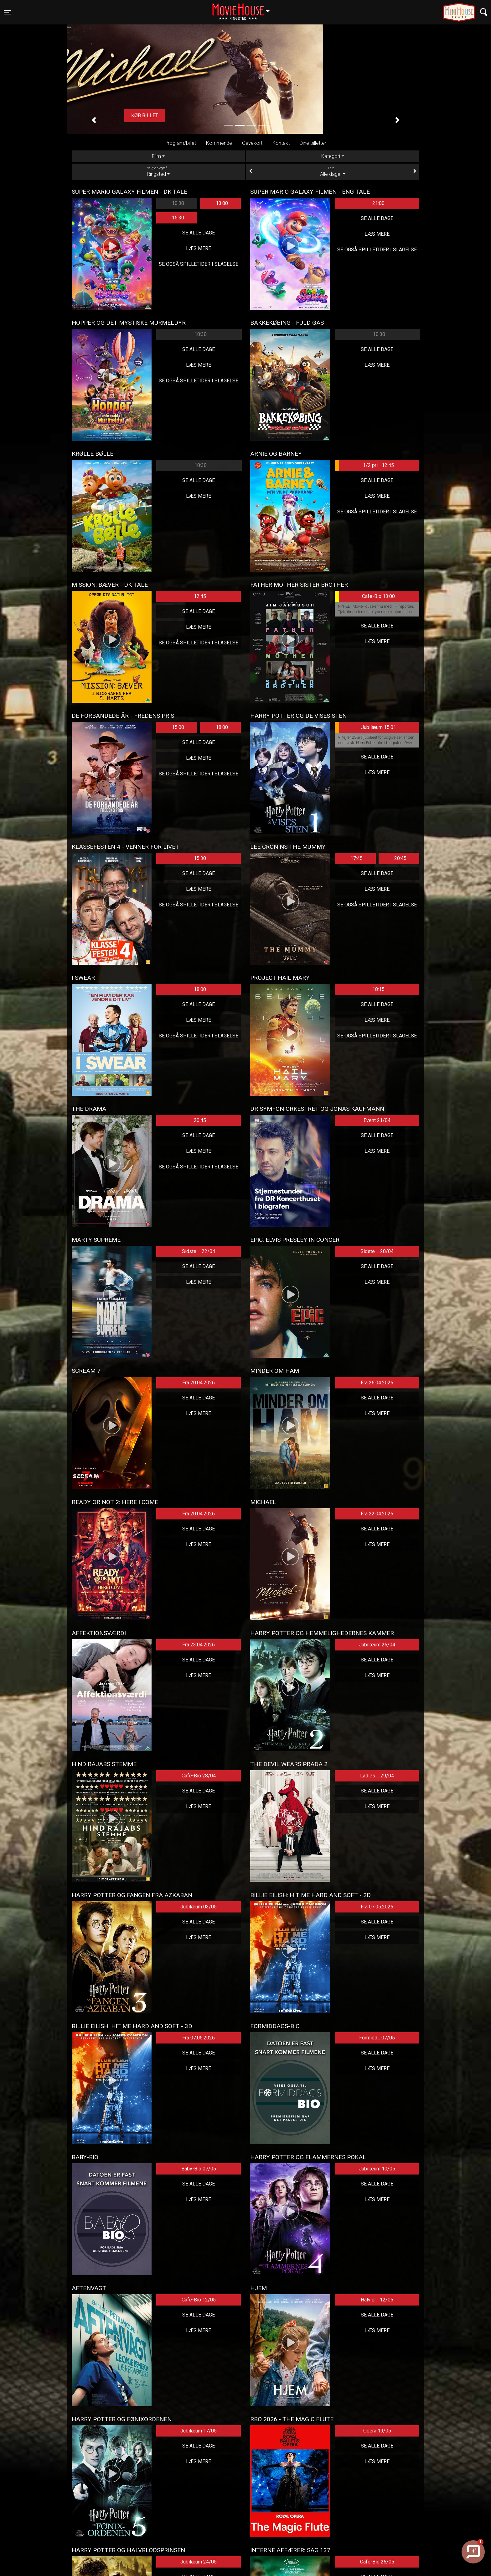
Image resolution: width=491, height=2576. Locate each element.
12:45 (200, 596)
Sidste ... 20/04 (377, 1251)
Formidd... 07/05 (377, 2038)
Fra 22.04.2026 (377, 1514)
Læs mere (198, 248)
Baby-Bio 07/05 (198, 2169)
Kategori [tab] (330, 156)
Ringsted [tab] (158, 171)
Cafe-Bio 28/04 (199, 1776)
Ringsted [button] (244, 8)
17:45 (356, 858)
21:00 (378, 203)
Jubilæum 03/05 (198, 1907)
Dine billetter (313, 143)
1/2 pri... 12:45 (364, 465)
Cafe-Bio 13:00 (365, 596)
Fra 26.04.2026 (377, 1383)
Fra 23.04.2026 (198, 1645)
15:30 (178, 218)
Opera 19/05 (377, 2431)
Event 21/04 (377, 1120)
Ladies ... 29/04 (377, 1776)
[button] (94, 120)
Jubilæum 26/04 (377, 1645)
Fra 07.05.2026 (377, 1907)
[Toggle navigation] (7, 12)
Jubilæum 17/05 (198, 2431)
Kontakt (281, 143)
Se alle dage (198, 233)
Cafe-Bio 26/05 (377, 2562)
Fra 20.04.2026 (198, 1383)
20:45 (400, 858)
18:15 (378, 989)
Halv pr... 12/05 (377, 2300)
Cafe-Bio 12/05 (199, 2300)
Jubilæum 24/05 (198, 2562)
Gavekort (252, 143)
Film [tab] (156, 156)
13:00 (222, 203)
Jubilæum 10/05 (377, 2169)
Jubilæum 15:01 (365, 727)
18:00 (222, 727)
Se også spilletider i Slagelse (198, 264)
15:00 (178, 727)
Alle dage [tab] (333, 171)
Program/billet (180, 143)
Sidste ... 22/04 (198, 1251)
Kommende (219, 143)
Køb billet (245, 115)
